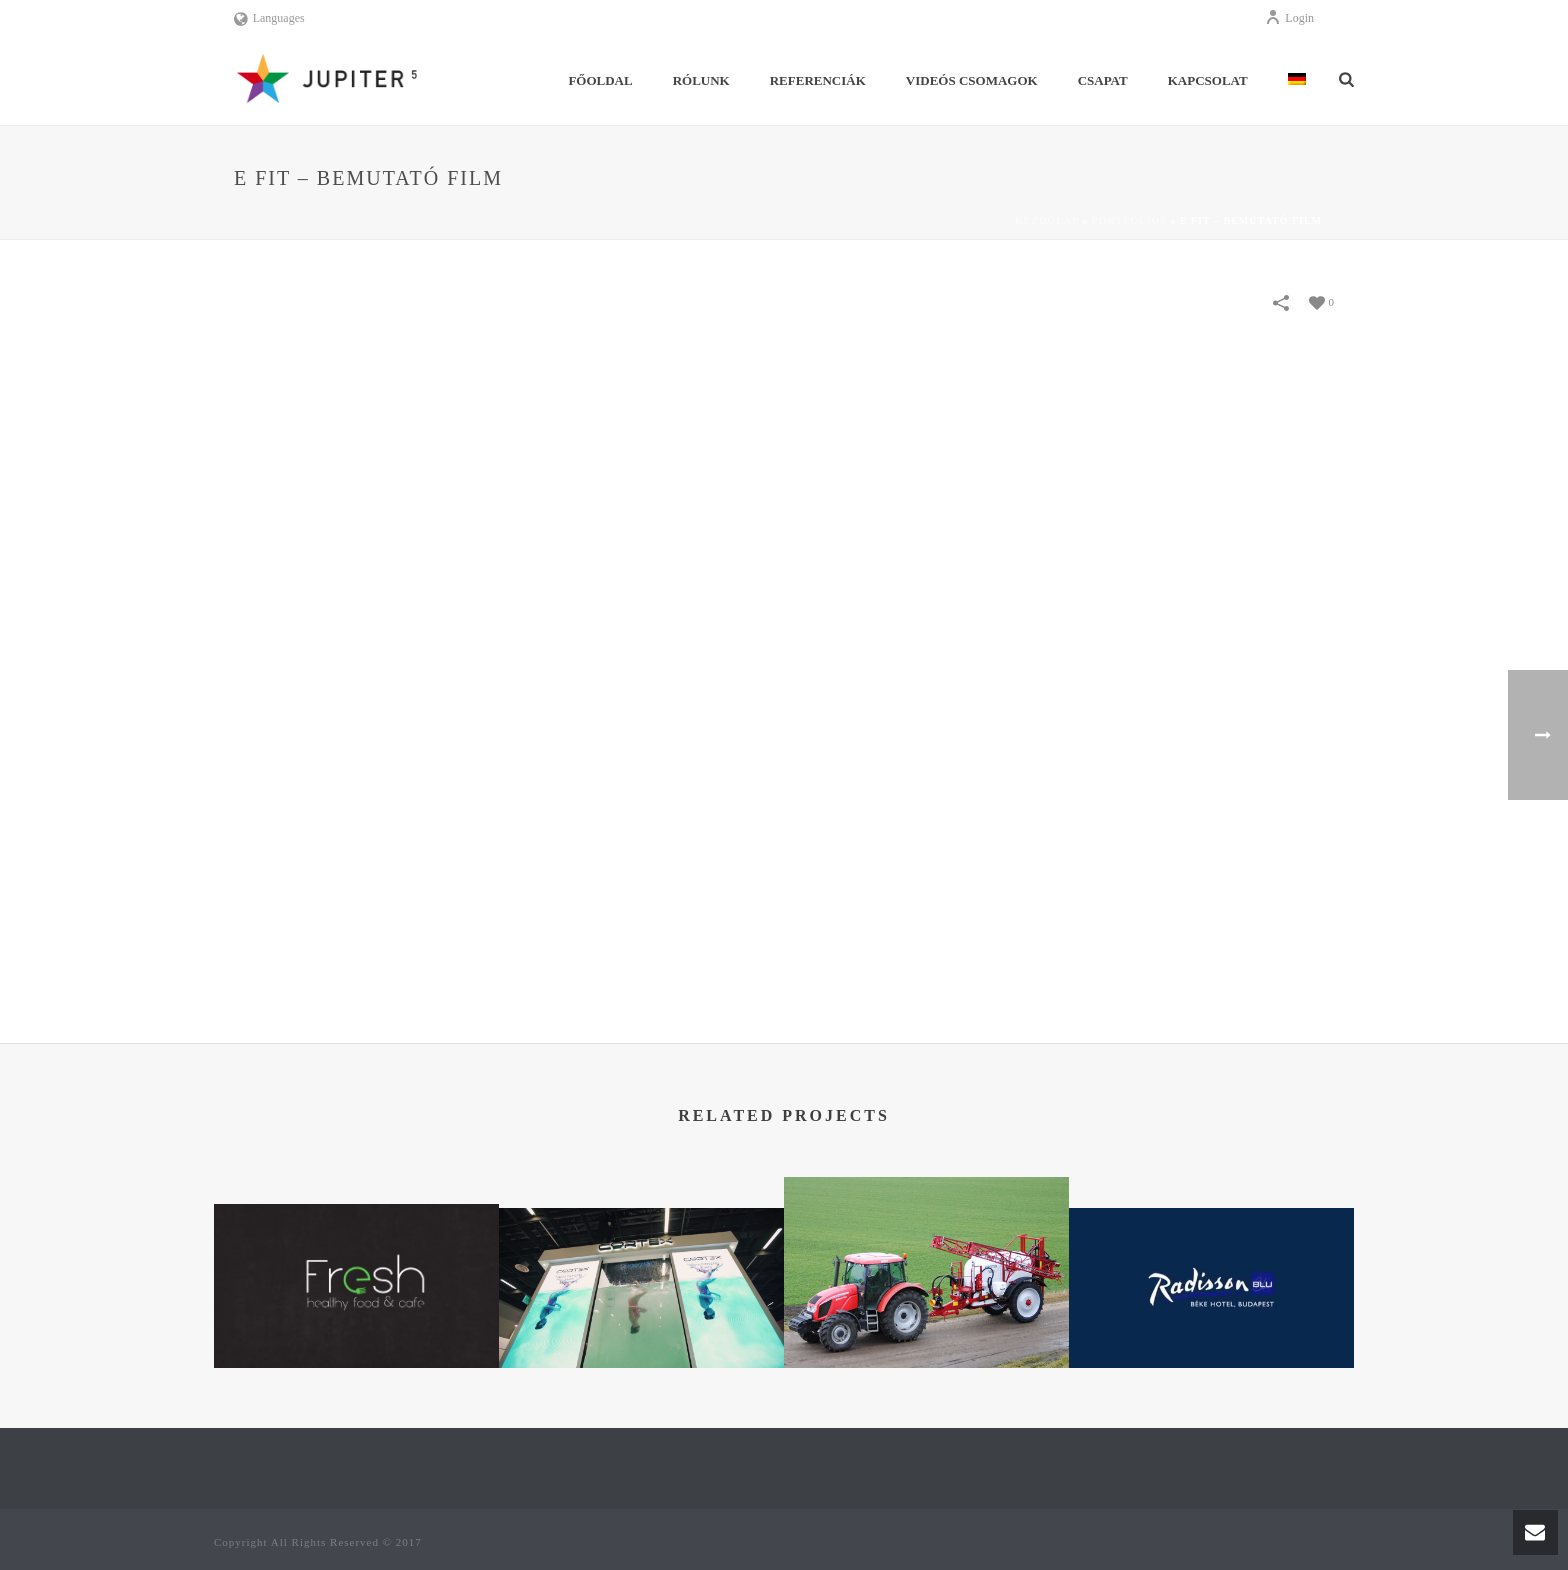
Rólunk (701, 80)
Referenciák (818, 80)
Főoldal (600, 80)
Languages (269, 18)
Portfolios (1129, 220)
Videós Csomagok (972, 80)
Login (1289, 18)
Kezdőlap (1047, 220)
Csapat (1103, 80)
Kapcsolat (1208, 80)
